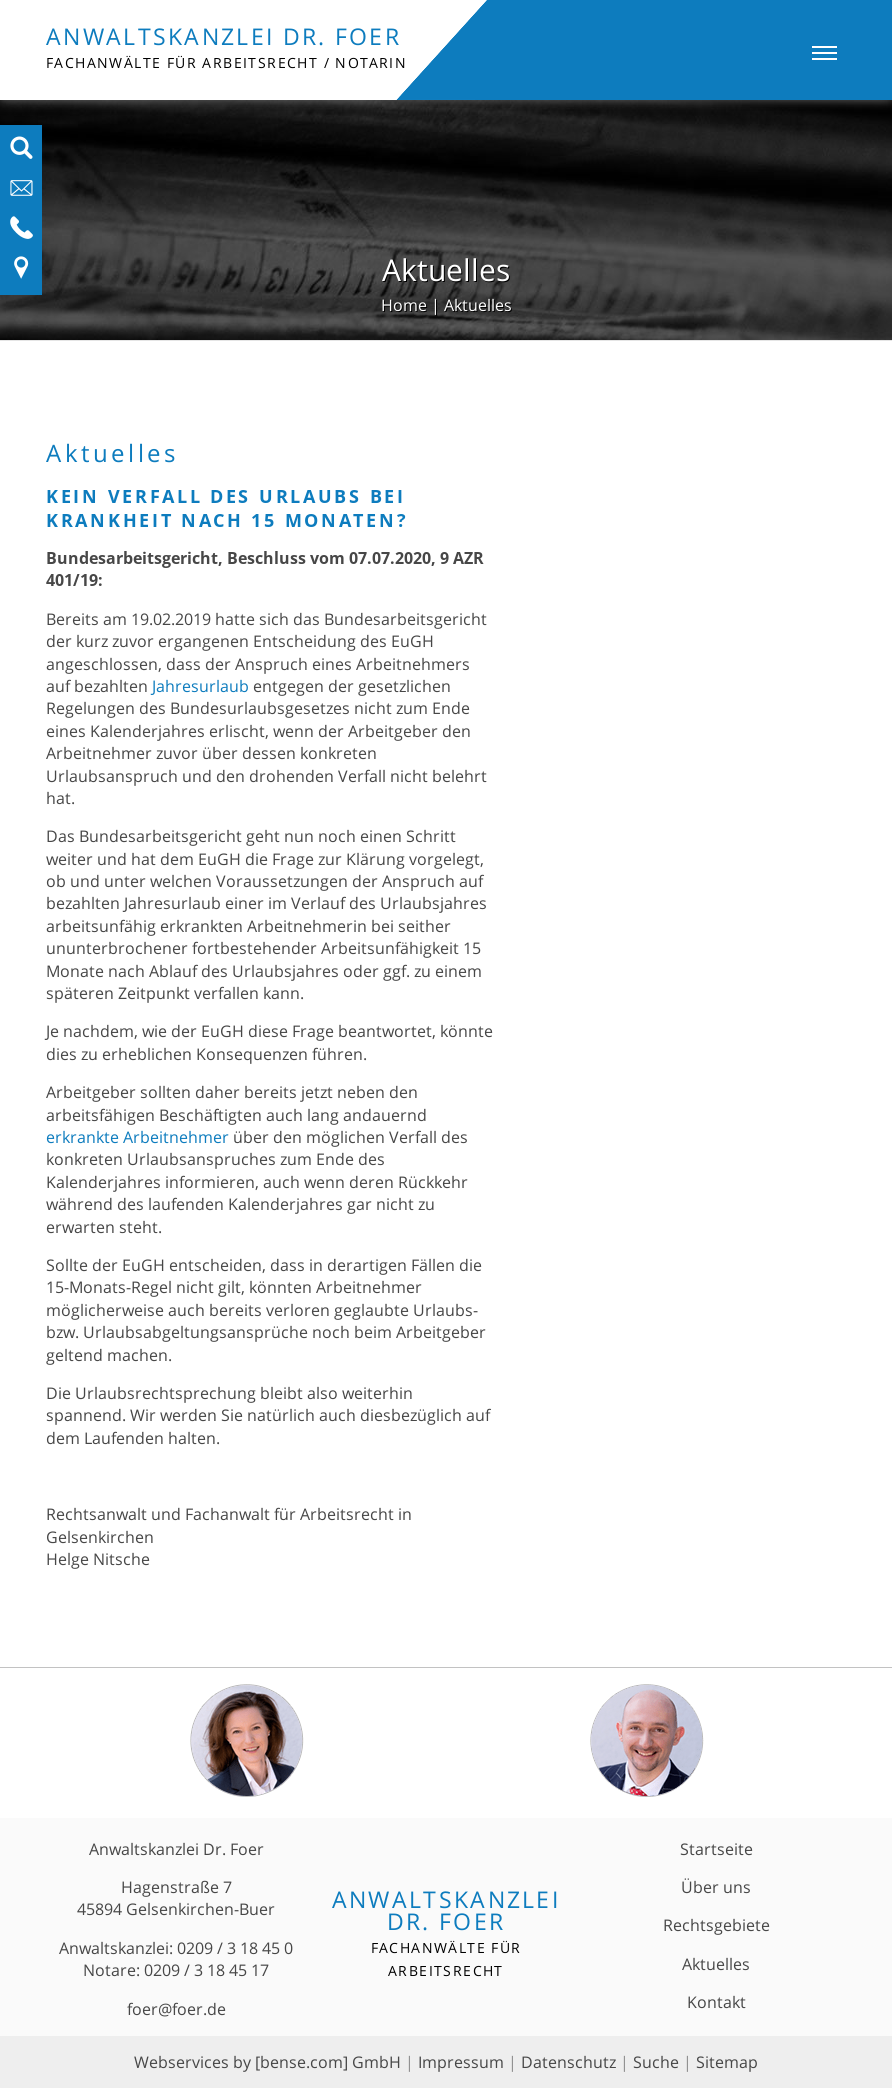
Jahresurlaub (200, 686)
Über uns (716, 1887)
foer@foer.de (176, 2009)
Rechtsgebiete (716, 1925)
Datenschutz (568, 2062)
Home (404, 305)
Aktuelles (478, 305)
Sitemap (727, 2062)
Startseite (716, 1849)
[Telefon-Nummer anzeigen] (21, 234)
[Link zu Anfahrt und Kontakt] (21, 274)
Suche (656, 2062)
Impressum (461, 2062)
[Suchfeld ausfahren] (21, 154)
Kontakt (716, 2002)
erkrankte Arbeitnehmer (137, 1137)
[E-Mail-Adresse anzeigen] (21, 194)
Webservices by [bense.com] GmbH (267, 2062)
